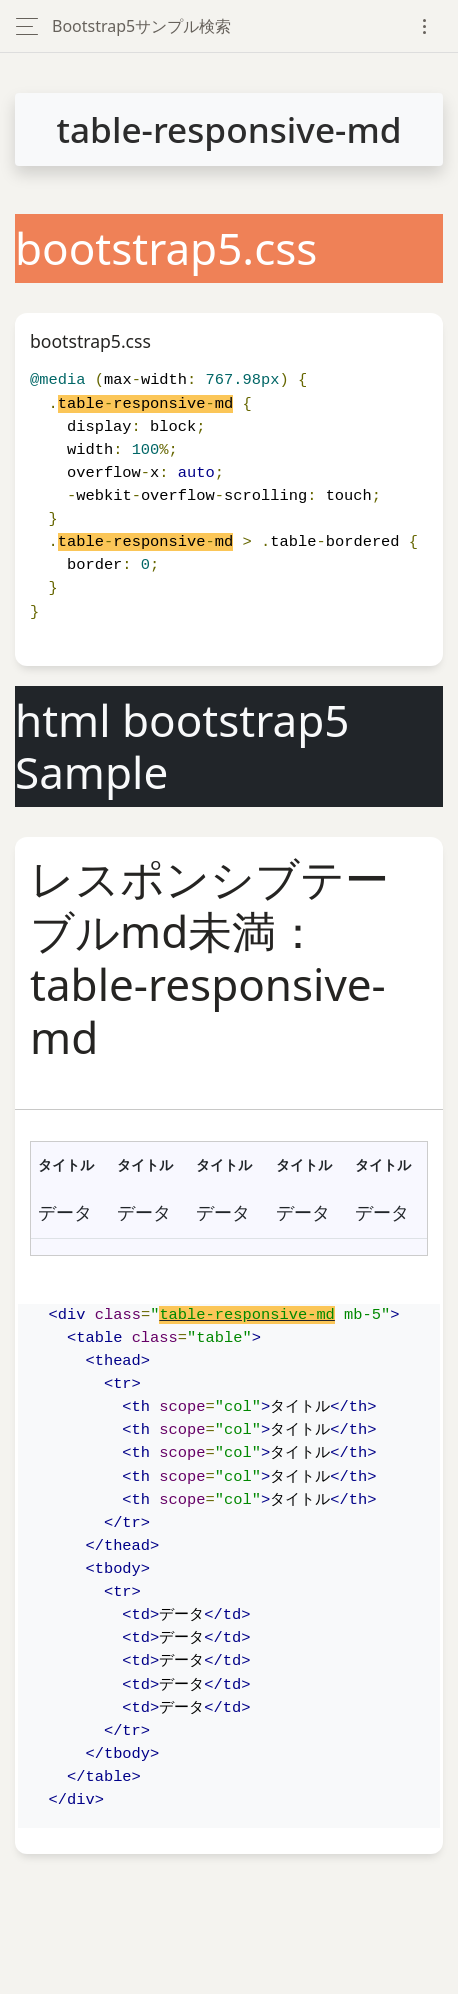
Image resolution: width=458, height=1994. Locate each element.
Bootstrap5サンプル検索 (141, 26)
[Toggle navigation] (424, 26)
